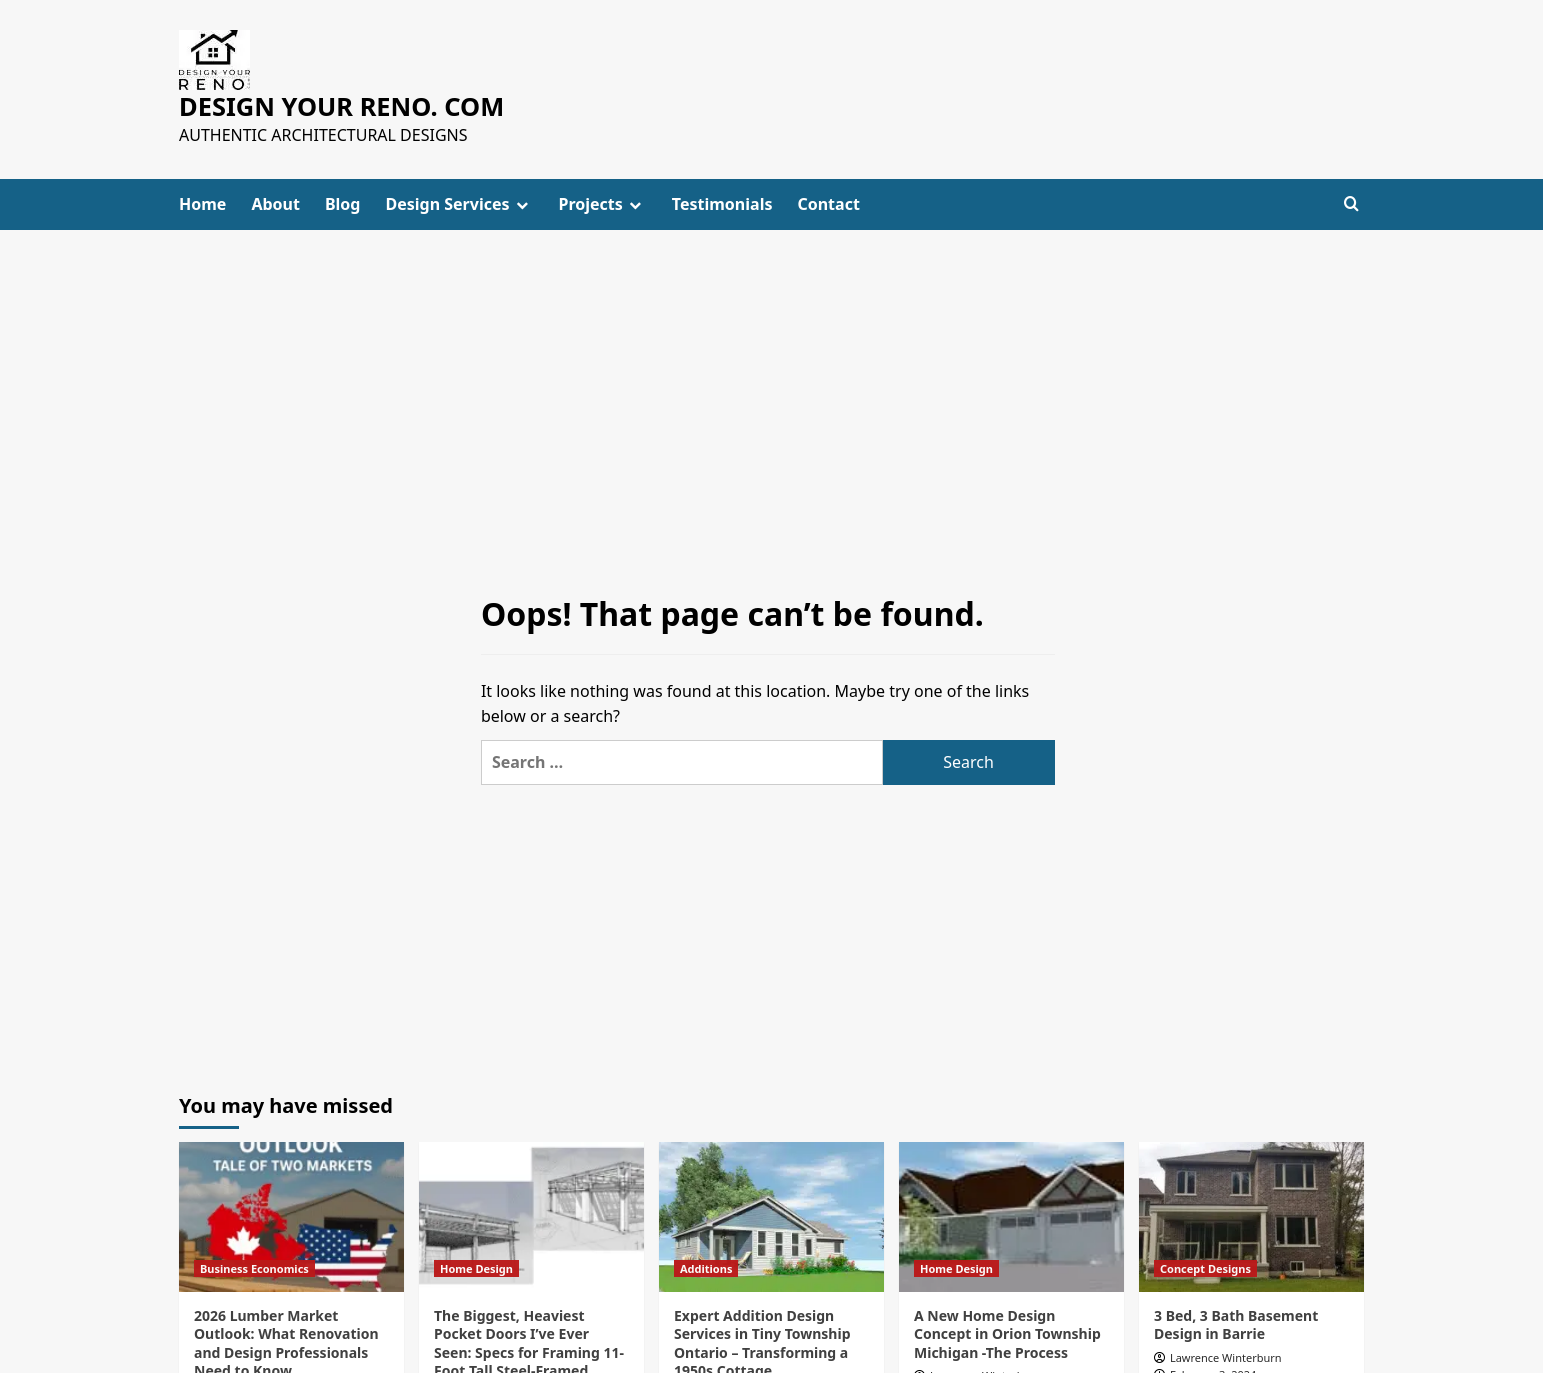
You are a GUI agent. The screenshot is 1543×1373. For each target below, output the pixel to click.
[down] (522, 204)
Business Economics (254, 1268)
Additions (706, 1268)
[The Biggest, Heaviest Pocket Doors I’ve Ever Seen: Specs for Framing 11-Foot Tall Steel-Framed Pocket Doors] (531, 1217)
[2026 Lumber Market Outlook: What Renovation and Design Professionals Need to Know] (291, 1217)
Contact (828, 203)
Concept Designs (1205, 1268)
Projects (603, 203)
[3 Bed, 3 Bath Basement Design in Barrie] (1251, 1217)
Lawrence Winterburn (1226, 1356)
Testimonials (722, 203)
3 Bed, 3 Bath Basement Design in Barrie (1236, 1324)
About (275, 203)
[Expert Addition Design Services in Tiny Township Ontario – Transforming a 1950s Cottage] (771, 1217)
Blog (343, 203)
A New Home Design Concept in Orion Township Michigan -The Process (1007, 1333)
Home (202, 203)
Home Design (476, 1268)
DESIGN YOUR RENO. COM (338, 106)
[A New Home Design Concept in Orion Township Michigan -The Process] (1011, 1217)
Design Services (459, 203)
